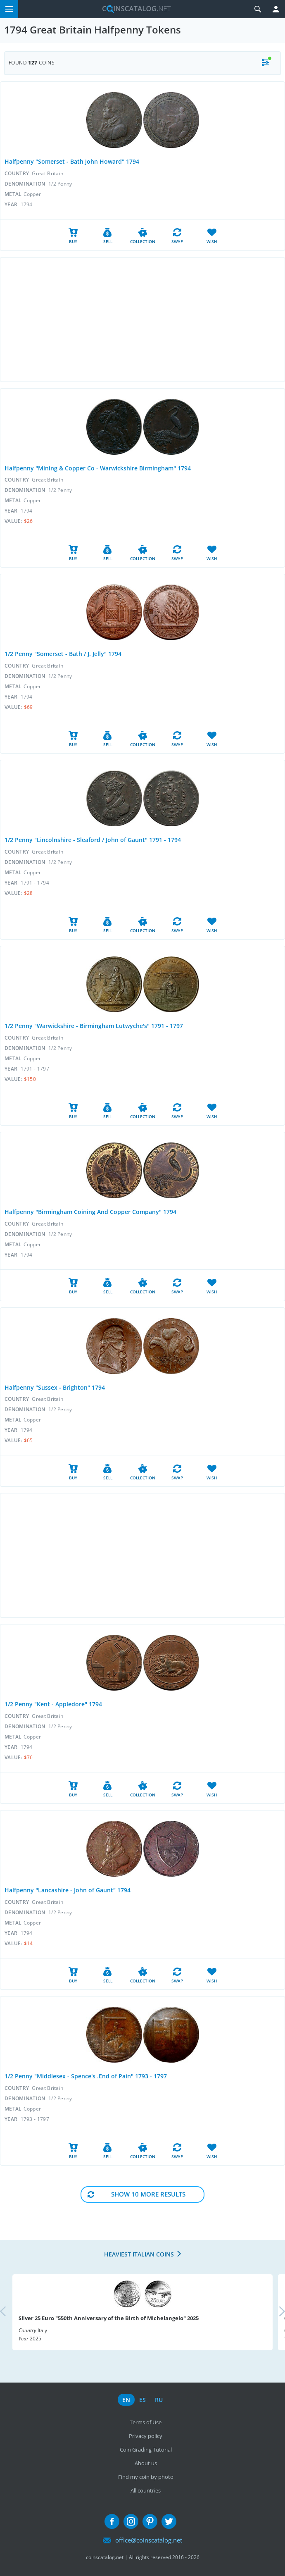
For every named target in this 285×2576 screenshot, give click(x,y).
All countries (146, 2490)
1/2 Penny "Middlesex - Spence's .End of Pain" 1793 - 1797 (86, 2076)
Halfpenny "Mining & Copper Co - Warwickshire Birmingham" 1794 (98, 468)
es (142, 2400)
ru (159, 2400)
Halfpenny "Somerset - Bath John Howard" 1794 (72, 161)
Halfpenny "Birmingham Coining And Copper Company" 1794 (90, 1212)
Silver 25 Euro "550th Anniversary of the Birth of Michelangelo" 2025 (109, 2318)
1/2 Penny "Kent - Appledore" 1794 (53, 1704)
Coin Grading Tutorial (146, 2449)
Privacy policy (145, 2436)
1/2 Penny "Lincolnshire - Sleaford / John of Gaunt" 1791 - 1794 (93, 840)
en (126, 2400)
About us (146, 2463)
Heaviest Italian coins (139, 2254)
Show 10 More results (148, 2194)
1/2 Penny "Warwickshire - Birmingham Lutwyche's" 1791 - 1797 (94, 1026)
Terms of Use (146, 2422)
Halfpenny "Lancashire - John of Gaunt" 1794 (68, 1890)
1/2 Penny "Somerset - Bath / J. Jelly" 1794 (63, 654)
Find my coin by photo (145, 2477)
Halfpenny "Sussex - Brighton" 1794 (55, 1387)
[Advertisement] (142, 319)
